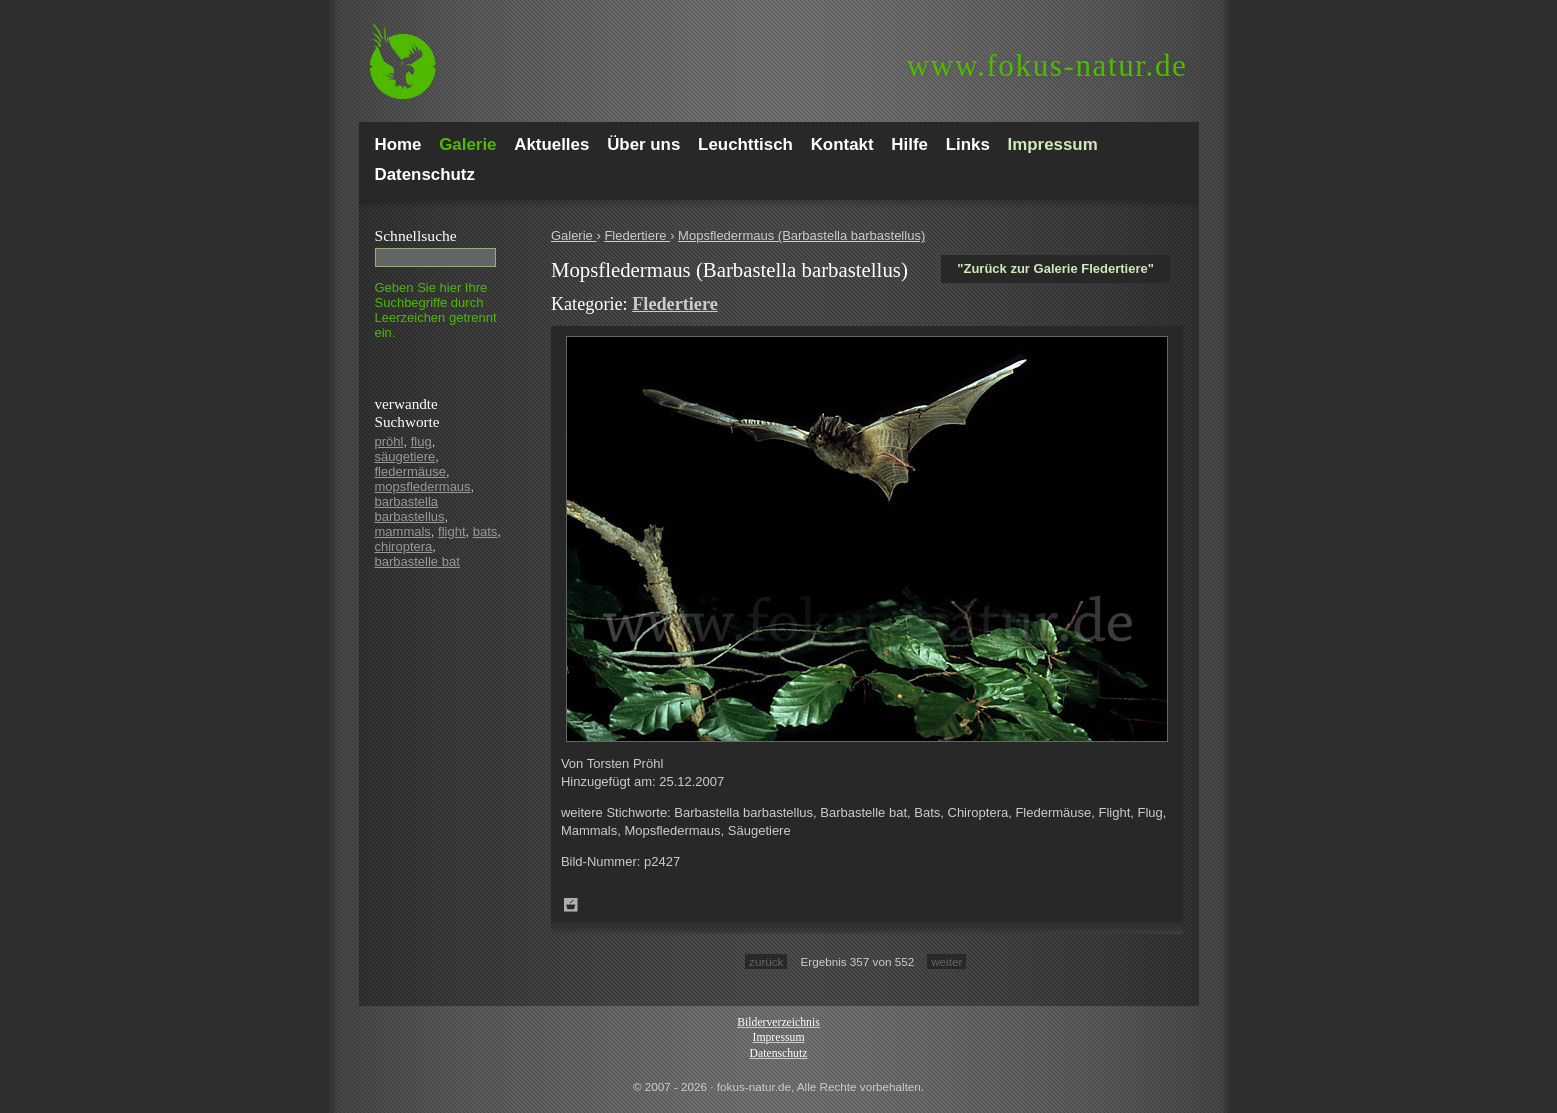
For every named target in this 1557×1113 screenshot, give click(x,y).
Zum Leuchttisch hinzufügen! (571, 905)
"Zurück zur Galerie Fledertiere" (1055, 268)
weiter (946, 961)
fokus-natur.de (1047, 65)
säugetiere (405, 456)
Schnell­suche (416, 235)
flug (421, 441)
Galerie (574, 235)
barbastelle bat (417, 561)
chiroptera (404, 546)
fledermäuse (411, 471)
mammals (403, 531)
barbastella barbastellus (410, 509)
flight (451, 531)
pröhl (389, 441)
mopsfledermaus (423, 486)
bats (485, 531)
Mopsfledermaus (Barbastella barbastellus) (801, 235)
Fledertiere (637, 235)
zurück (766, 961)
